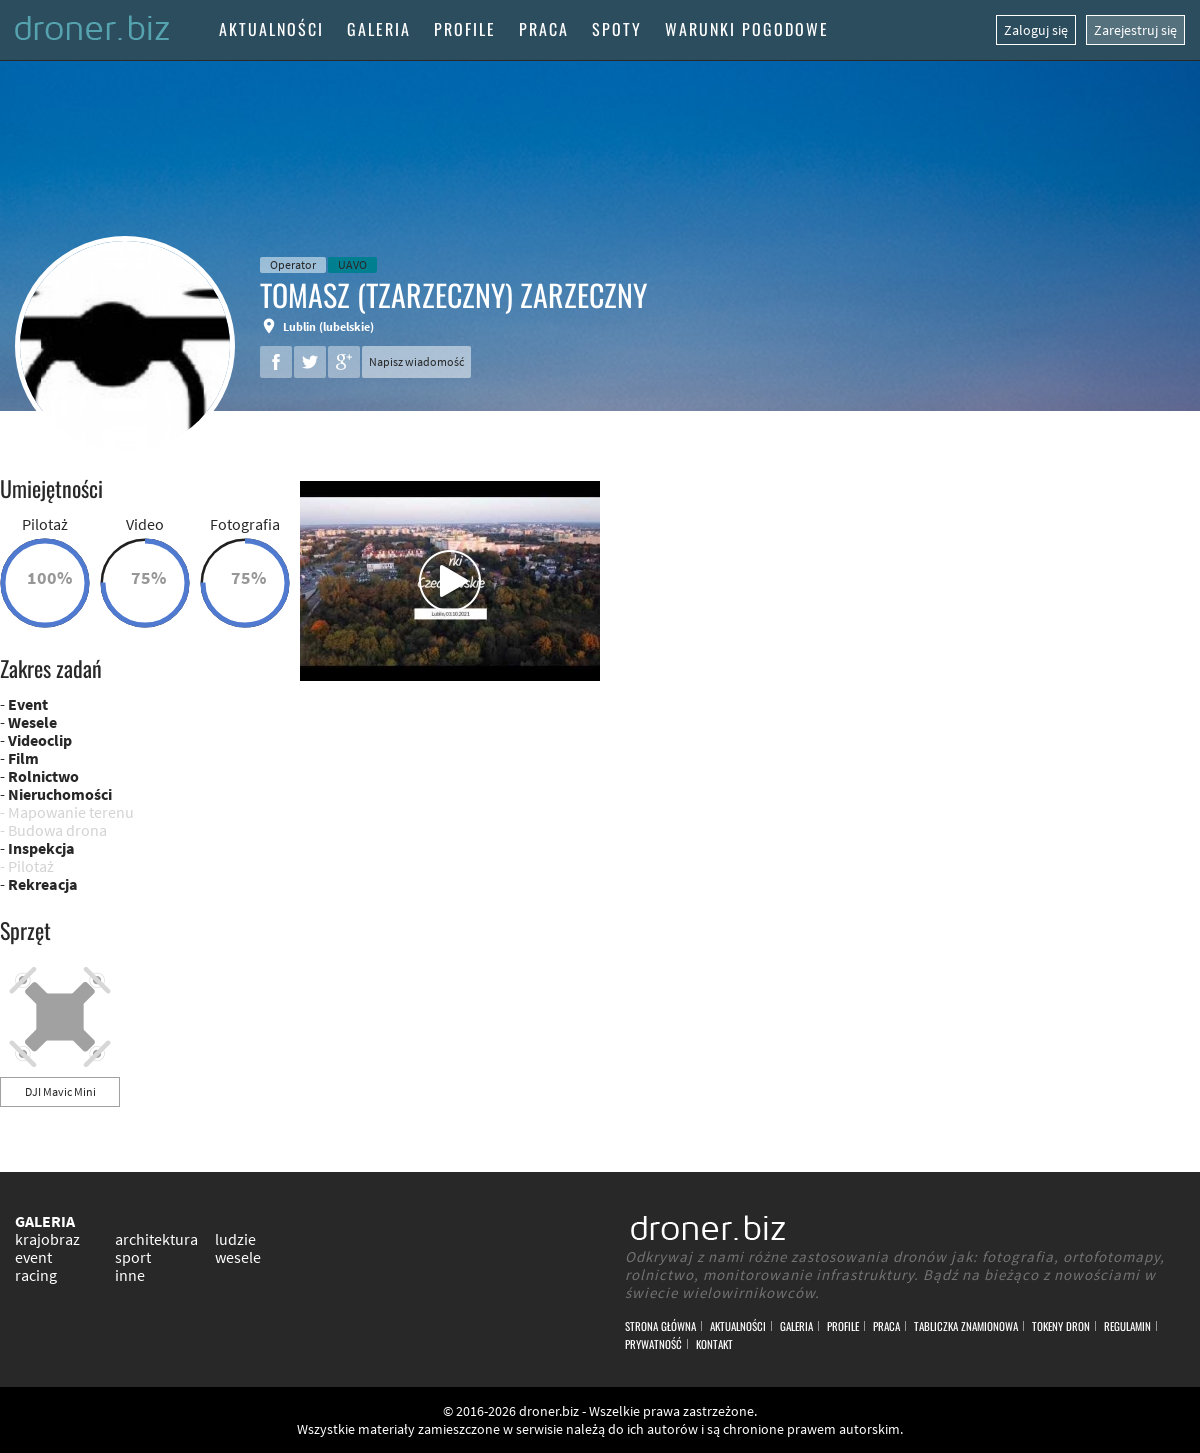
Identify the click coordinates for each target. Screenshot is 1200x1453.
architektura (156, 1239)
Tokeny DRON (1061, 1326)
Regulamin (1127, 1326)
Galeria (379, 29)
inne (130, 1275)
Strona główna (660, 1326)
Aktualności (271, 29)
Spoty (617, 29)
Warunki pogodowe (747, 29)
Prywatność (653, 1344)
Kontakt (714, 1344)
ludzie (235, 1239)
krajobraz (47, 1239)
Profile (465, 29)
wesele (238, 1257)
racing (36, 1275)
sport (133, 1257)
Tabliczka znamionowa (966, 1326)
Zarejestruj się (1135, 30)
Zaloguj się (1036, 30)
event (33, 1257)
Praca (544, 29)
